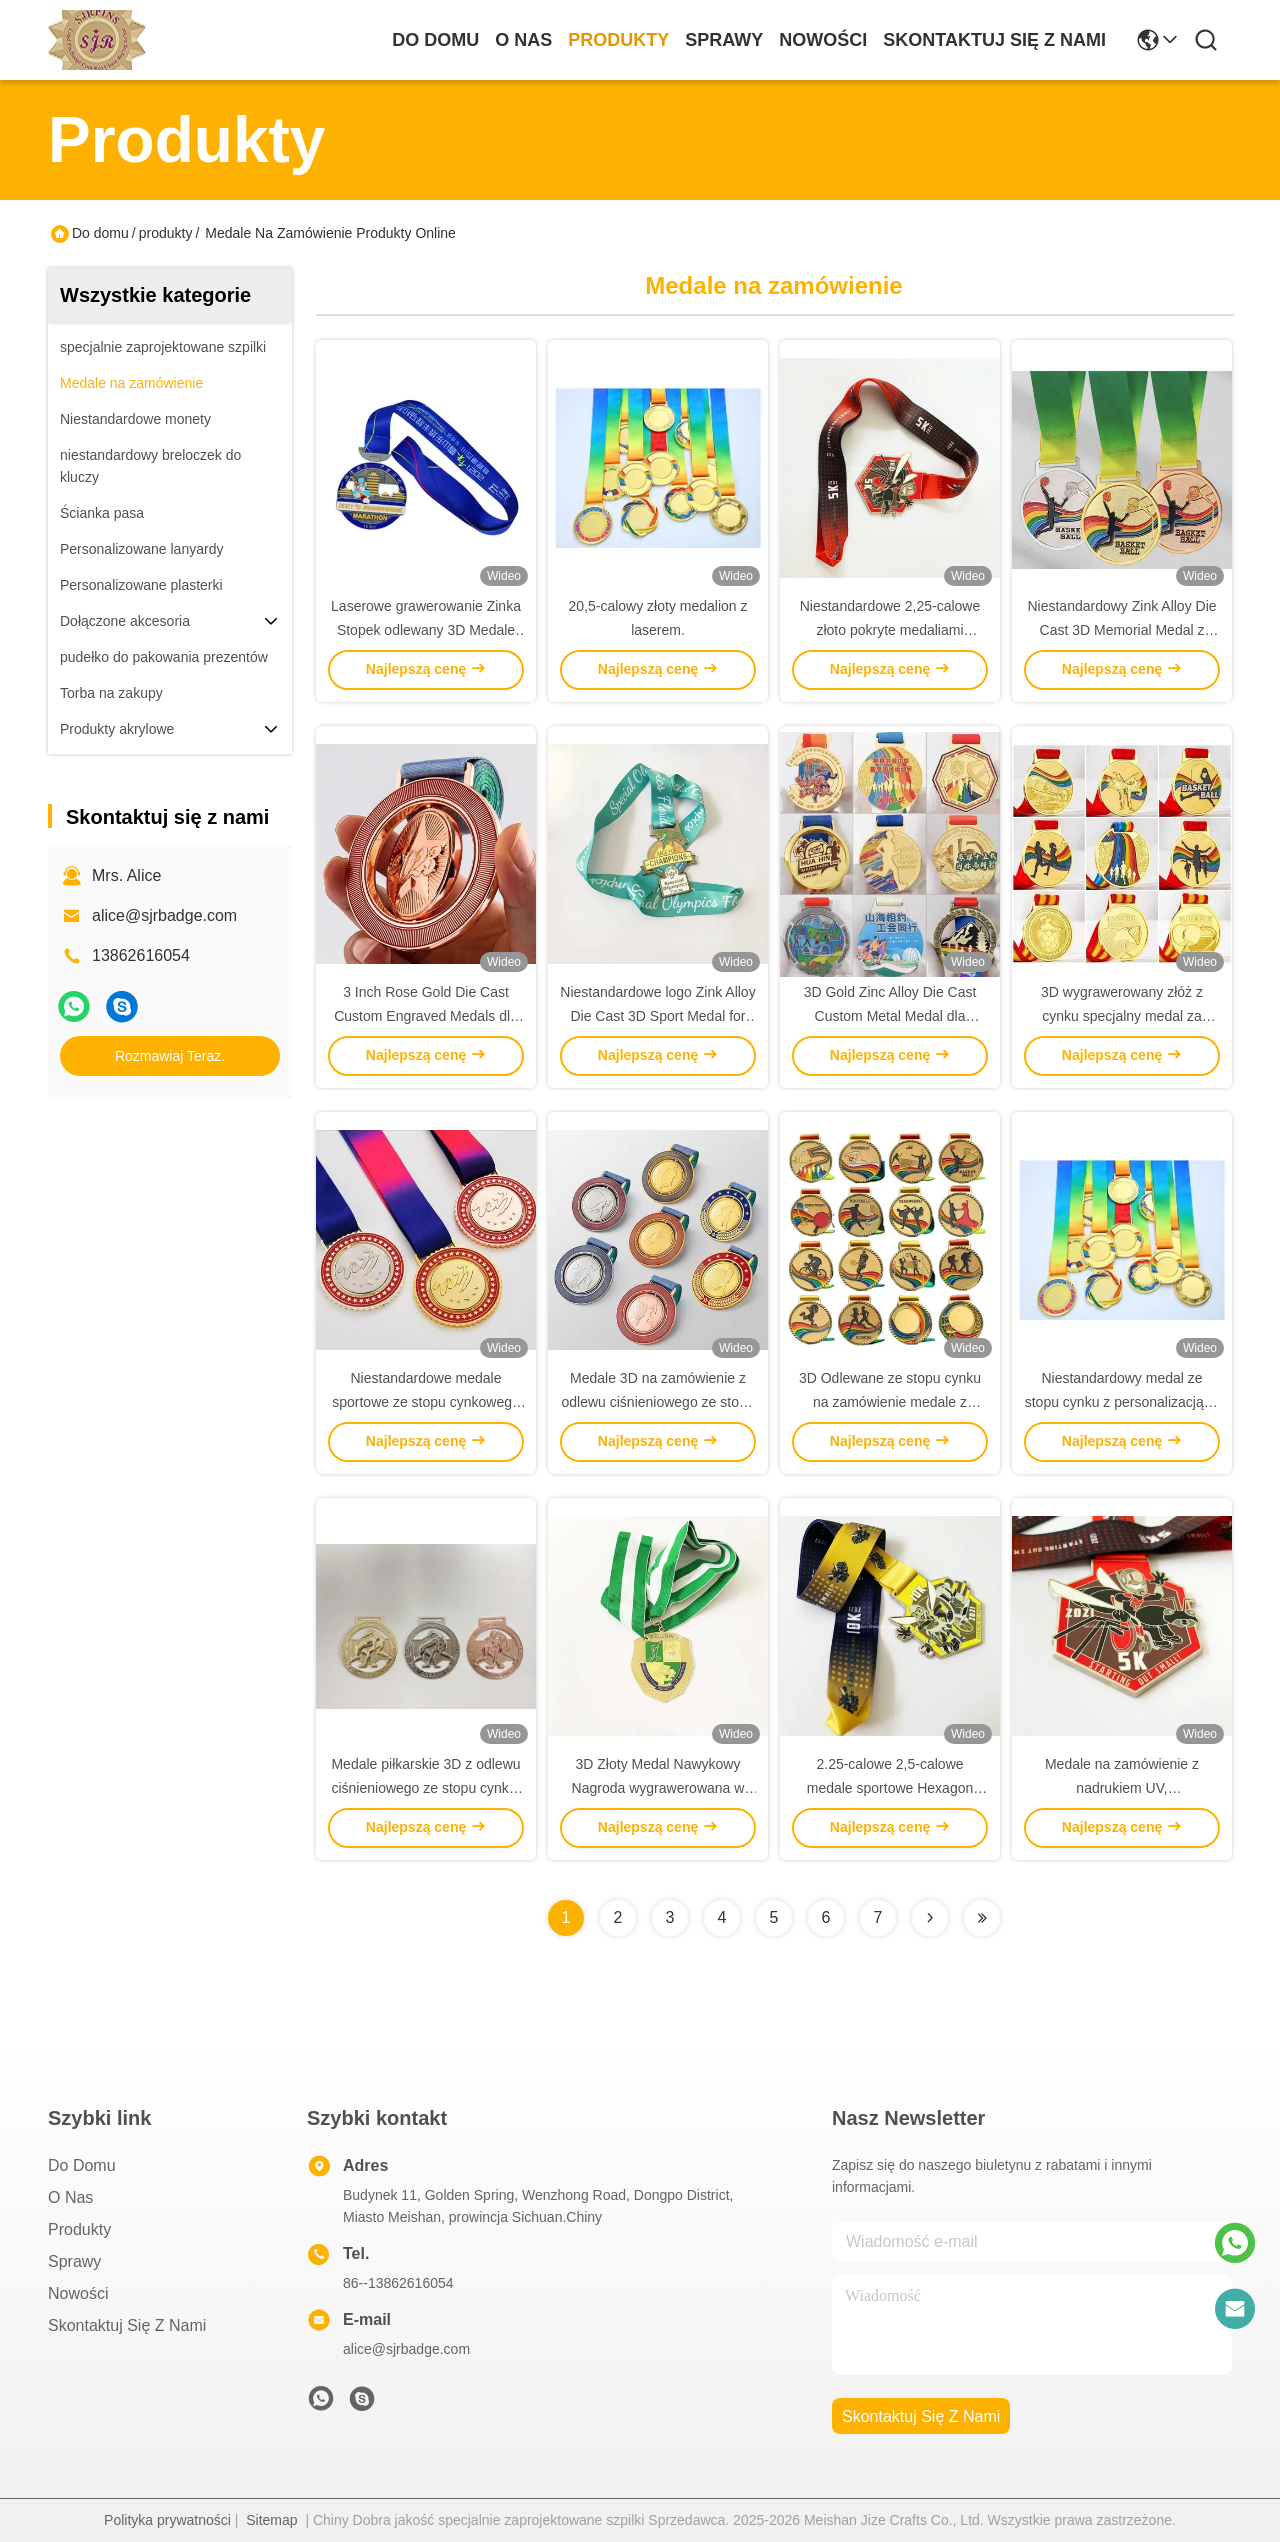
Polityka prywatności (167, 2520)
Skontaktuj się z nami (994, 40)
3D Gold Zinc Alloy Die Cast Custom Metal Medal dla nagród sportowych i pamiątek (890, 1016)
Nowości (823, 40)
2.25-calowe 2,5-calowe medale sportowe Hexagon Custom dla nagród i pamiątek (890, 1788)
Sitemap (271, 2520)
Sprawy (724, 40)
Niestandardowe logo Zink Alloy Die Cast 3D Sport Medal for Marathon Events (657, 1016)
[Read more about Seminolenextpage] (930, 1918)
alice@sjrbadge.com (164, 915)
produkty (618, 40)
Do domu (435, 40)
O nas (523, 40)
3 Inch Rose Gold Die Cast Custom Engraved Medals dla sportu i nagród (426, 1016)
